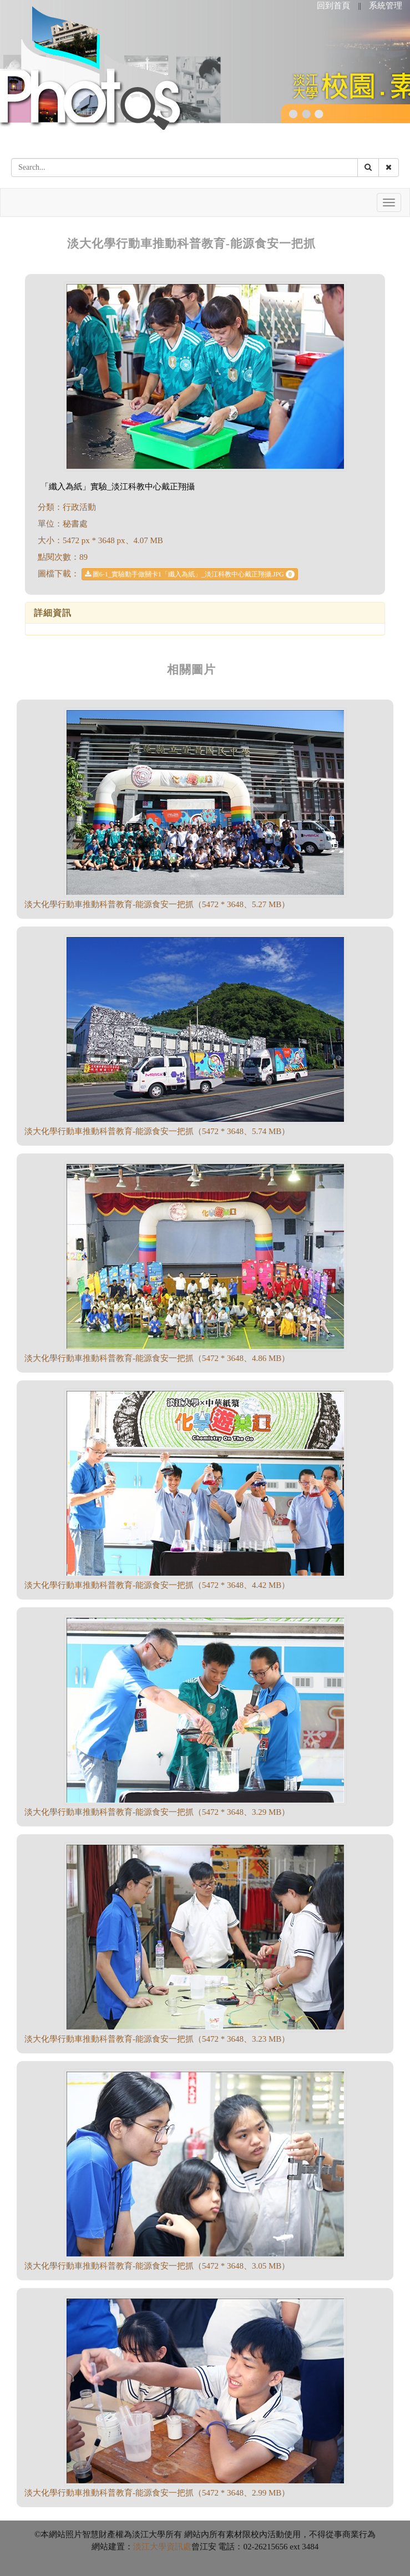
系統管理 (385, 5)
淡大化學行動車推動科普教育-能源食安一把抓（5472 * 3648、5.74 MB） (157, 1131)
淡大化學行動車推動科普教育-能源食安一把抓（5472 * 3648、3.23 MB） (157, 2039)
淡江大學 (149, 2546)
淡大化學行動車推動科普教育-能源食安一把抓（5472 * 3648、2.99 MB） (157, 2492)
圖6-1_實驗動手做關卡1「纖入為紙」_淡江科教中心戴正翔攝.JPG (190, 574)
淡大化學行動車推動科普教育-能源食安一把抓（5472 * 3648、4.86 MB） (157, 1358)
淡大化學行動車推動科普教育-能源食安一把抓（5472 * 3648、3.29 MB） (157, 1812)
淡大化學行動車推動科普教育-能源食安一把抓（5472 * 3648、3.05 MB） (157, 2265)
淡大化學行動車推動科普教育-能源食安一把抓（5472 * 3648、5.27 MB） (157, 904)
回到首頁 (333, 5)
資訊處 (178, 2546)
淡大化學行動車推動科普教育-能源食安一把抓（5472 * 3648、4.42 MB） (157, 1585)
